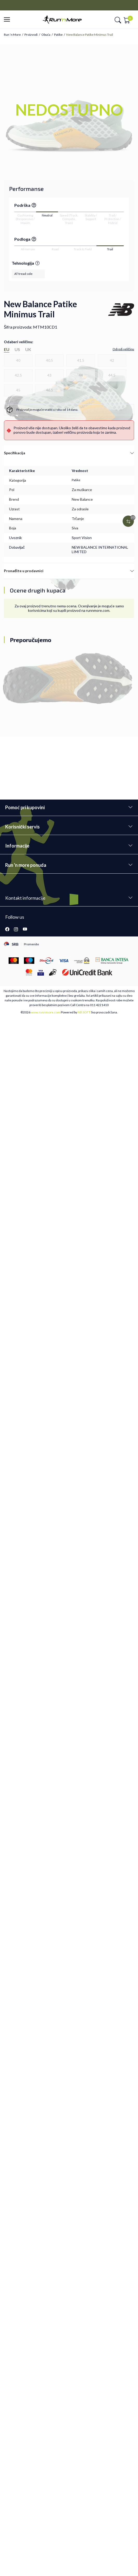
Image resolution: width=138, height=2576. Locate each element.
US (17, 349)
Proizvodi (31, 35)
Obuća (45, 35)
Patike (58, 35)
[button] (8, 19)
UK (28, 349)
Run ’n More (12, 35)
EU (6, 349)
